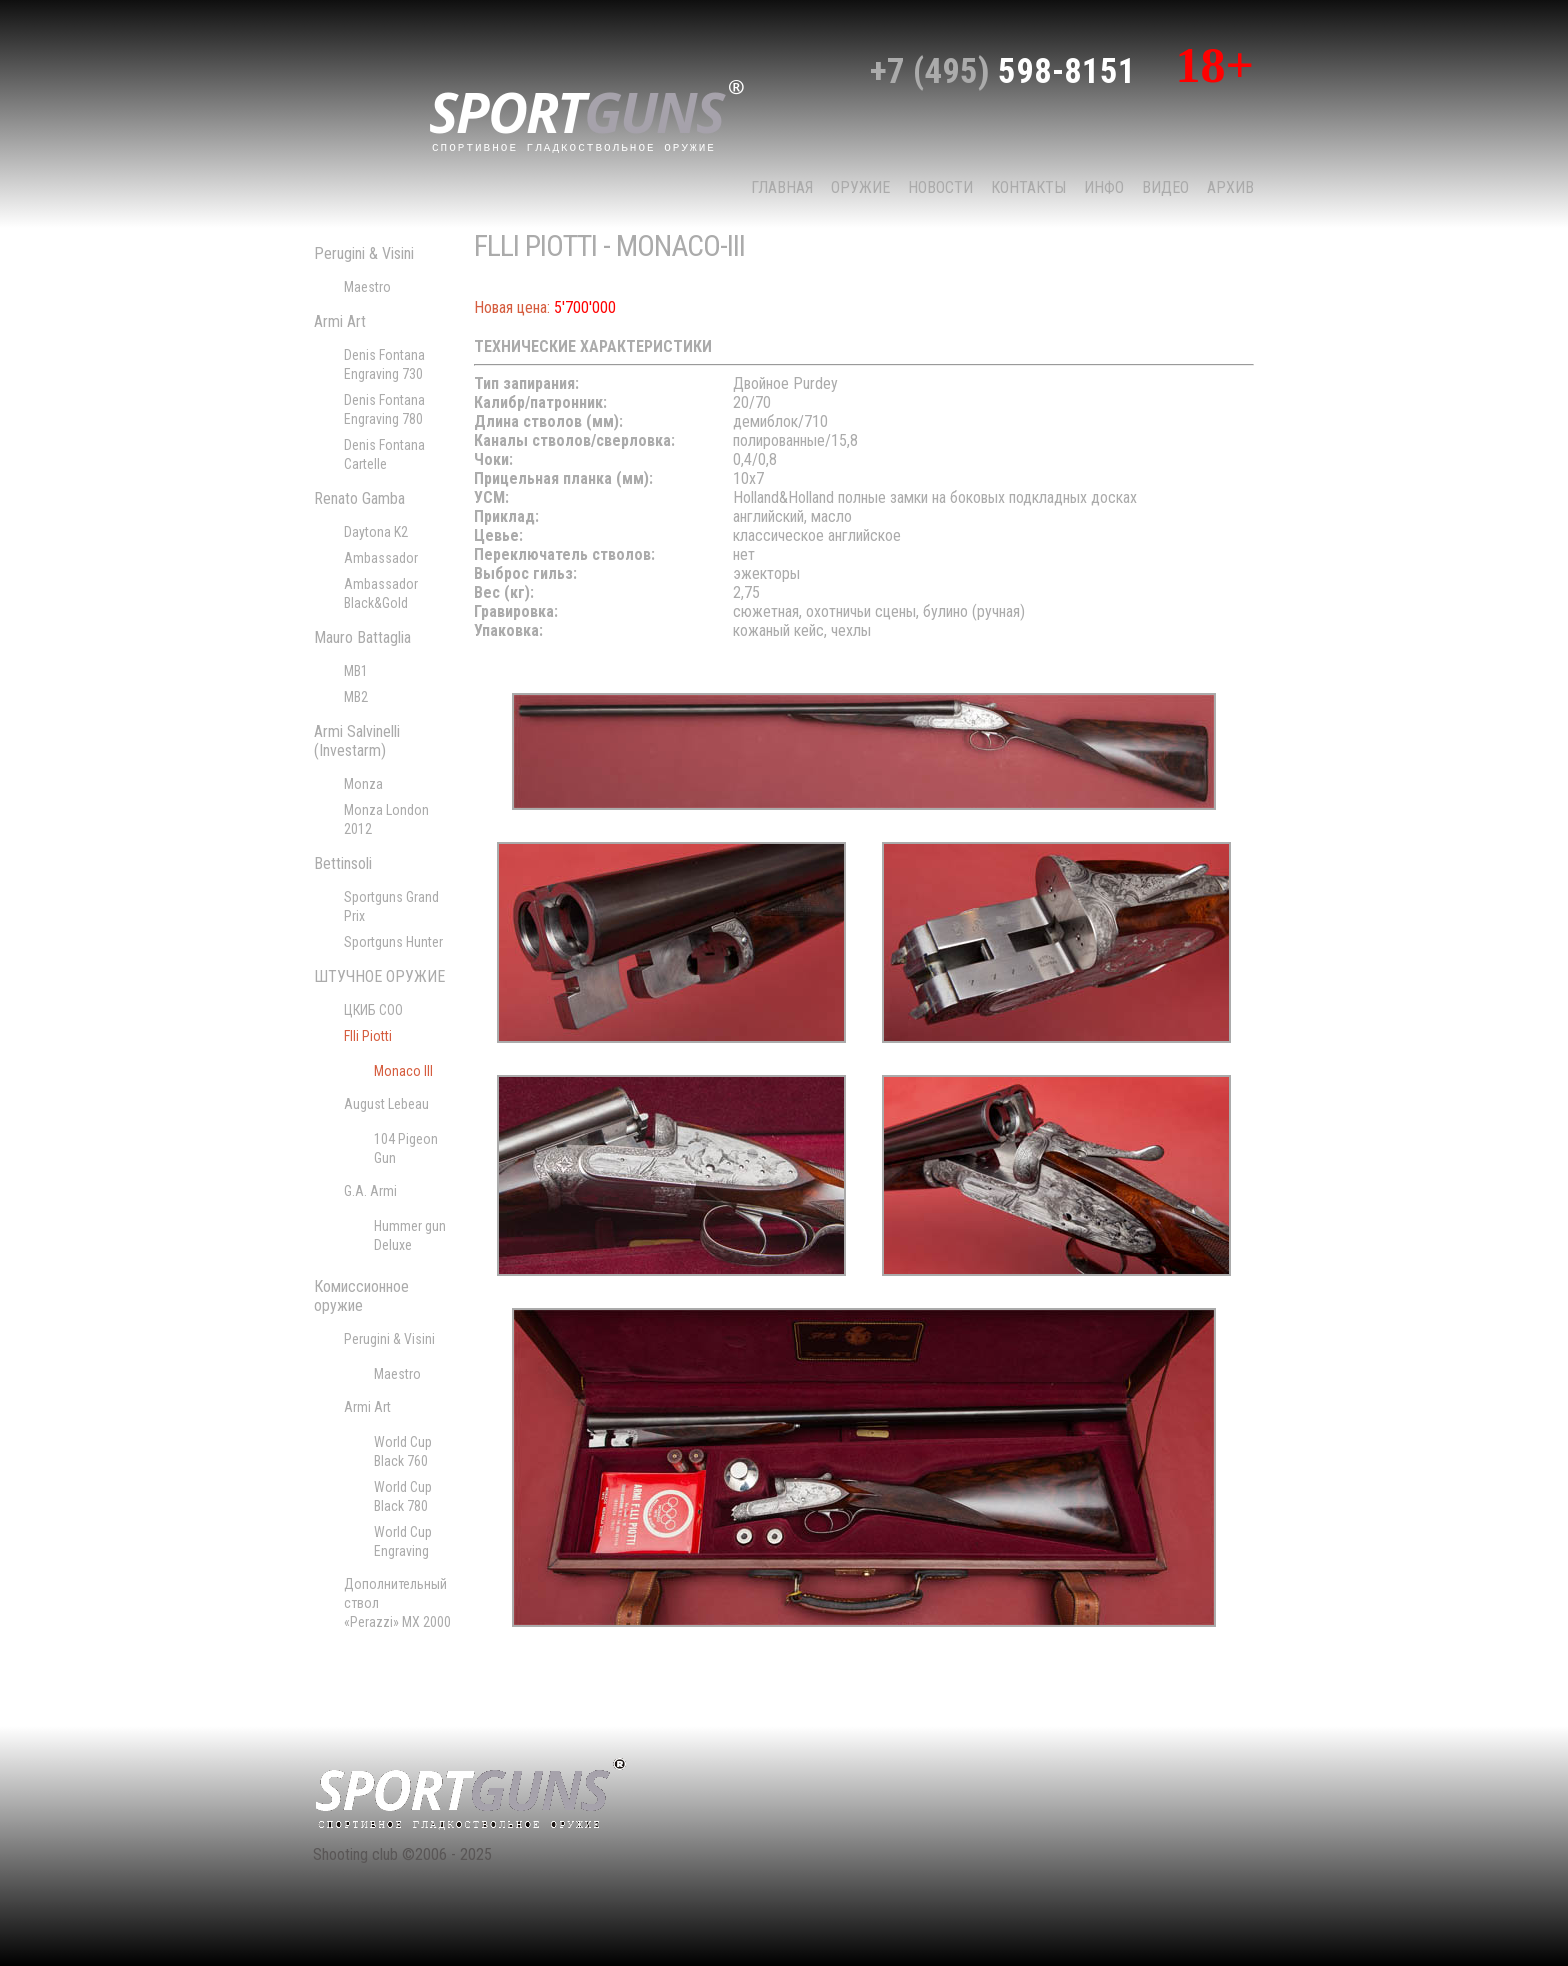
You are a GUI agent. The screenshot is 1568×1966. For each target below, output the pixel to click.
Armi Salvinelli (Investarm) (357, 741)
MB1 (356, 671)
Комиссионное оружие (361, 1296)
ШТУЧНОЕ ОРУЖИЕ (379, 976)
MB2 (356, 697)
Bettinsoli (343, 863)
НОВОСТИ (940, 187)
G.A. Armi (370, 1191)
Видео (1165, 187)
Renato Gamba (359, 498)
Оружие (860, 187)
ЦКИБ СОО (373, 1010)
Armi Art (340, 321)
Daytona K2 (376, 532)
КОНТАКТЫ (1028, 187)
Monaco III (403, 1071)
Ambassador (381, 558)
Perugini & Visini (364, 253)
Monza (363, 784)
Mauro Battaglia (362, 637)
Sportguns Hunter (393, 942)
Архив (1230, 187)
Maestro (367, 287)
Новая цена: (512, 307)
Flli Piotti (368, 1036)
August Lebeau (386, 1104)
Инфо (1104, 187)
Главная (782, 187)
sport (587, 114)
